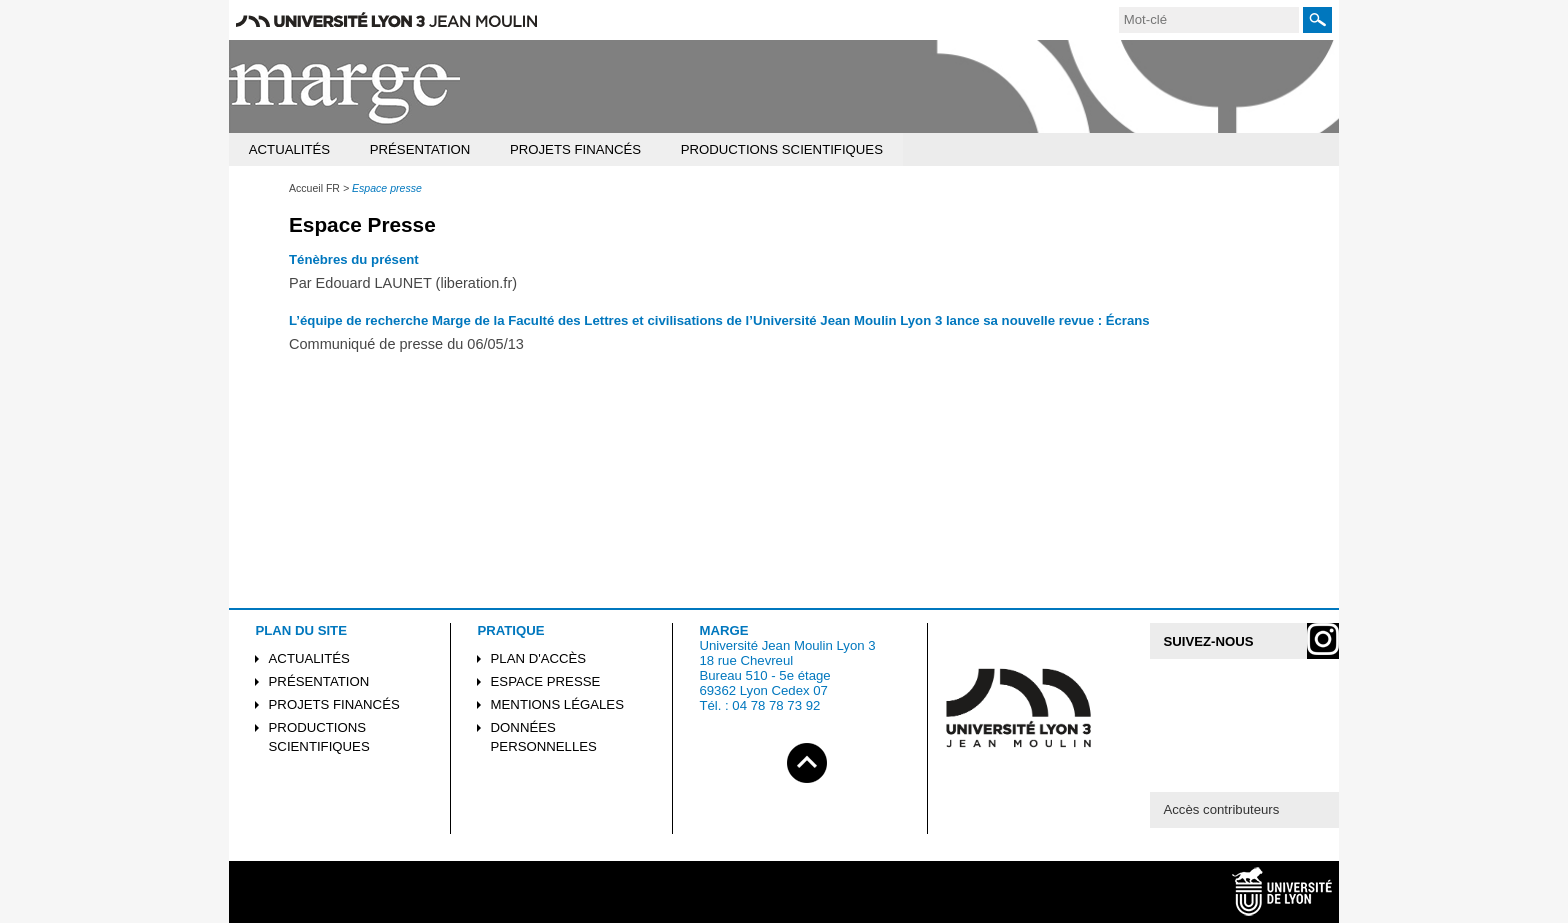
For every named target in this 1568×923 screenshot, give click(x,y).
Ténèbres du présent (354, 259)
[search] (1209, 20)
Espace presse (546, 681)
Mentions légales (557, 704)
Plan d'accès (539, 658)
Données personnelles (544, 737)
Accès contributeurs (1221, 809)
